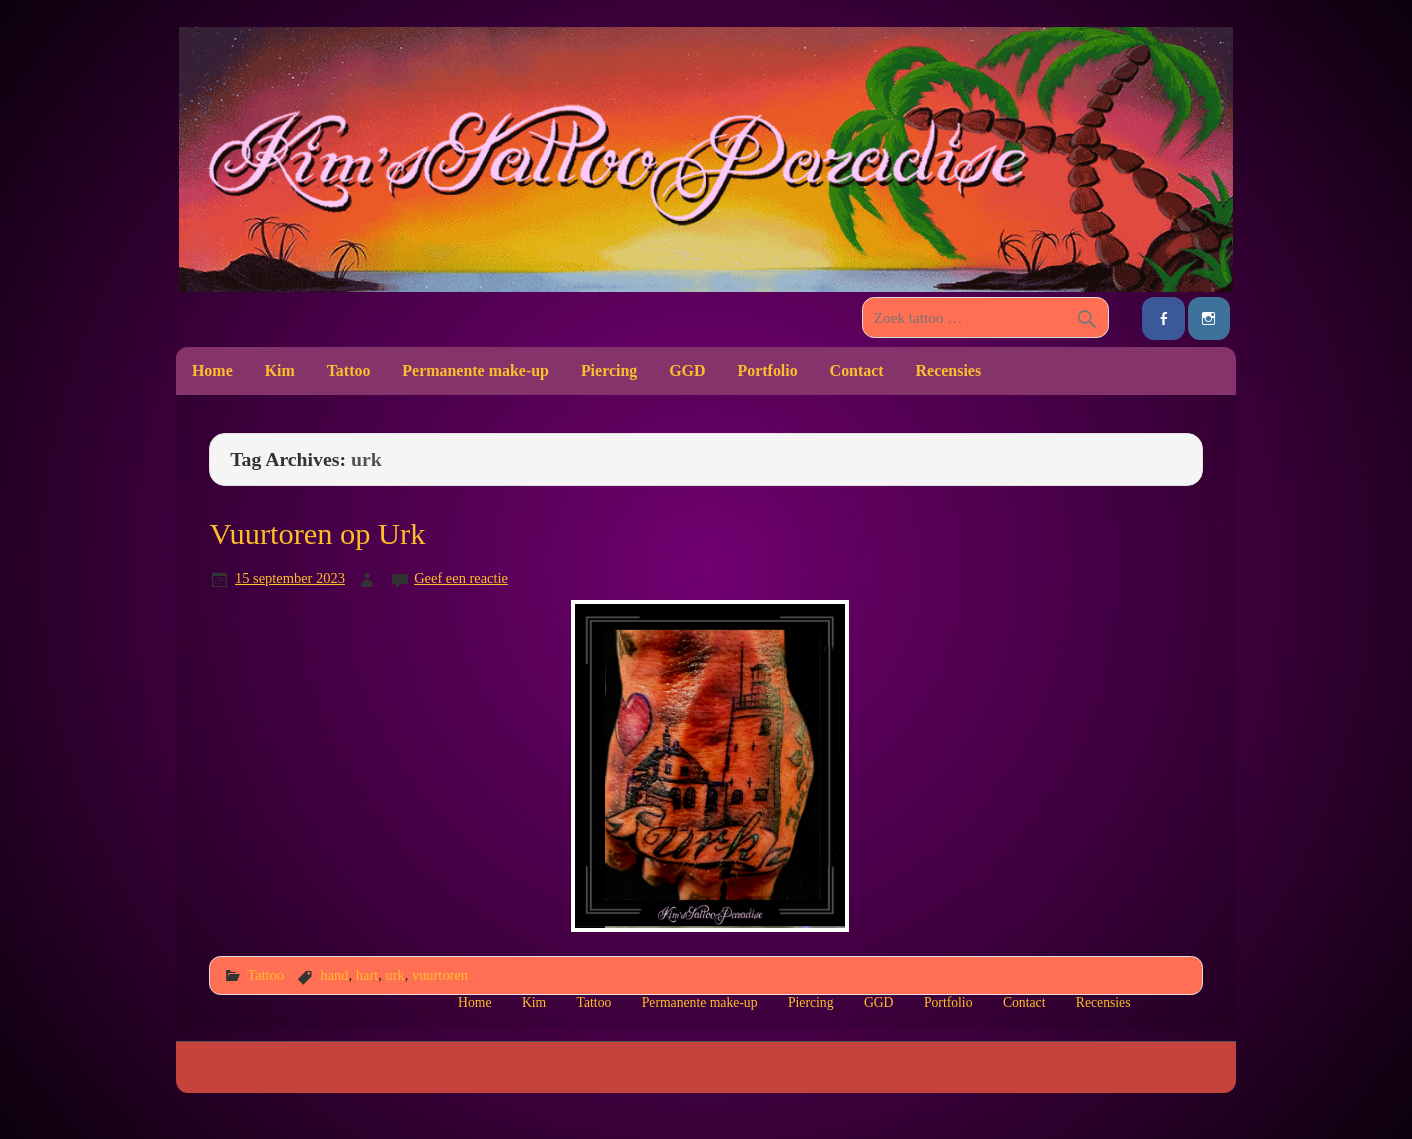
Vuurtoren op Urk (317, 534)
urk (394, 975)
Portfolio (767, 370)
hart (367, 975)
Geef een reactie (461, 578)
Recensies (949, 370)
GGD (687, 370)
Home (212, 370)
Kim (280, 370)
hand (334, 975)
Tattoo (349, 370)
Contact (857, 370)
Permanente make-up (475, 370)
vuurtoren (440, 975)
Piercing (609, 370)
